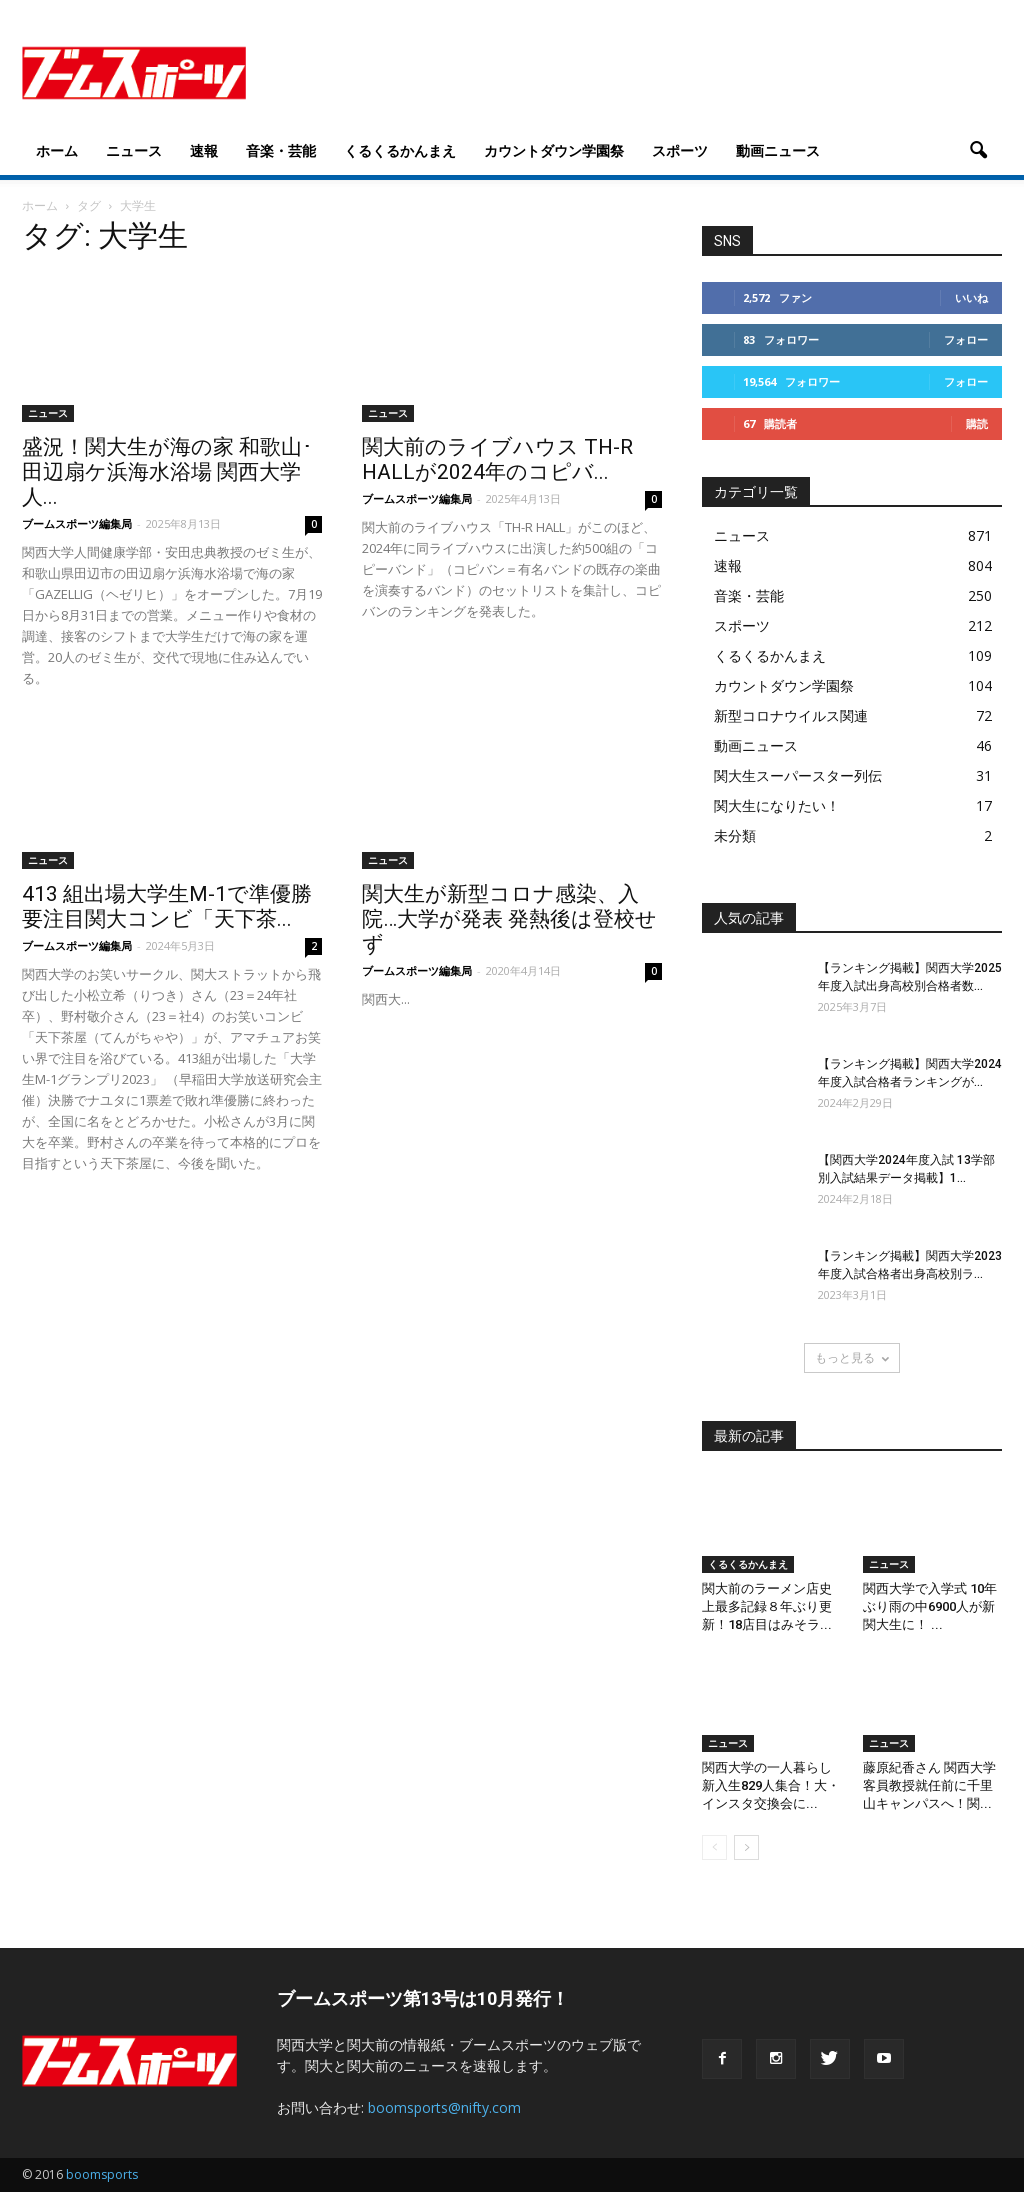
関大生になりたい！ (777, 805)
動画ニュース (778, 150)
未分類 (735, 835)
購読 (977, 423)
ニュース (134, 150)
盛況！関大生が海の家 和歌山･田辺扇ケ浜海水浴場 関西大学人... (167, 472)
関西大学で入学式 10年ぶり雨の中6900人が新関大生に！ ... (930, 1606)
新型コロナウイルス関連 (791, 715)
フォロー (966, 339)
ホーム (57, 150)
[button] (978, 151)
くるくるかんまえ (400, 150)
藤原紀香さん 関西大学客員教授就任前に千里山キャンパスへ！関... (929, 1785)
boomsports (102, 2174)
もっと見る (852, 1357)
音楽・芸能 (281, 150)
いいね (971, 297)
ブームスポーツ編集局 (77, 523)
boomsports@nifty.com (444, 2107)
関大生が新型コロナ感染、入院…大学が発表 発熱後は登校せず (509, 919)
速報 (204, 150)
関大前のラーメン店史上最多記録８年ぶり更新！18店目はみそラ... (767, 1606)
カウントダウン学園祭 (554, 150)
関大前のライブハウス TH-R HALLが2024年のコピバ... (497, 459)
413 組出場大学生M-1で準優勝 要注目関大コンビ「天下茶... (167, 906)
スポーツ (680, 150)
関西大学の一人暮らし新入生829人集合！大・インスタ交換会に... (771, 1785)
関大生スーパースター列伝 (798, 775)
